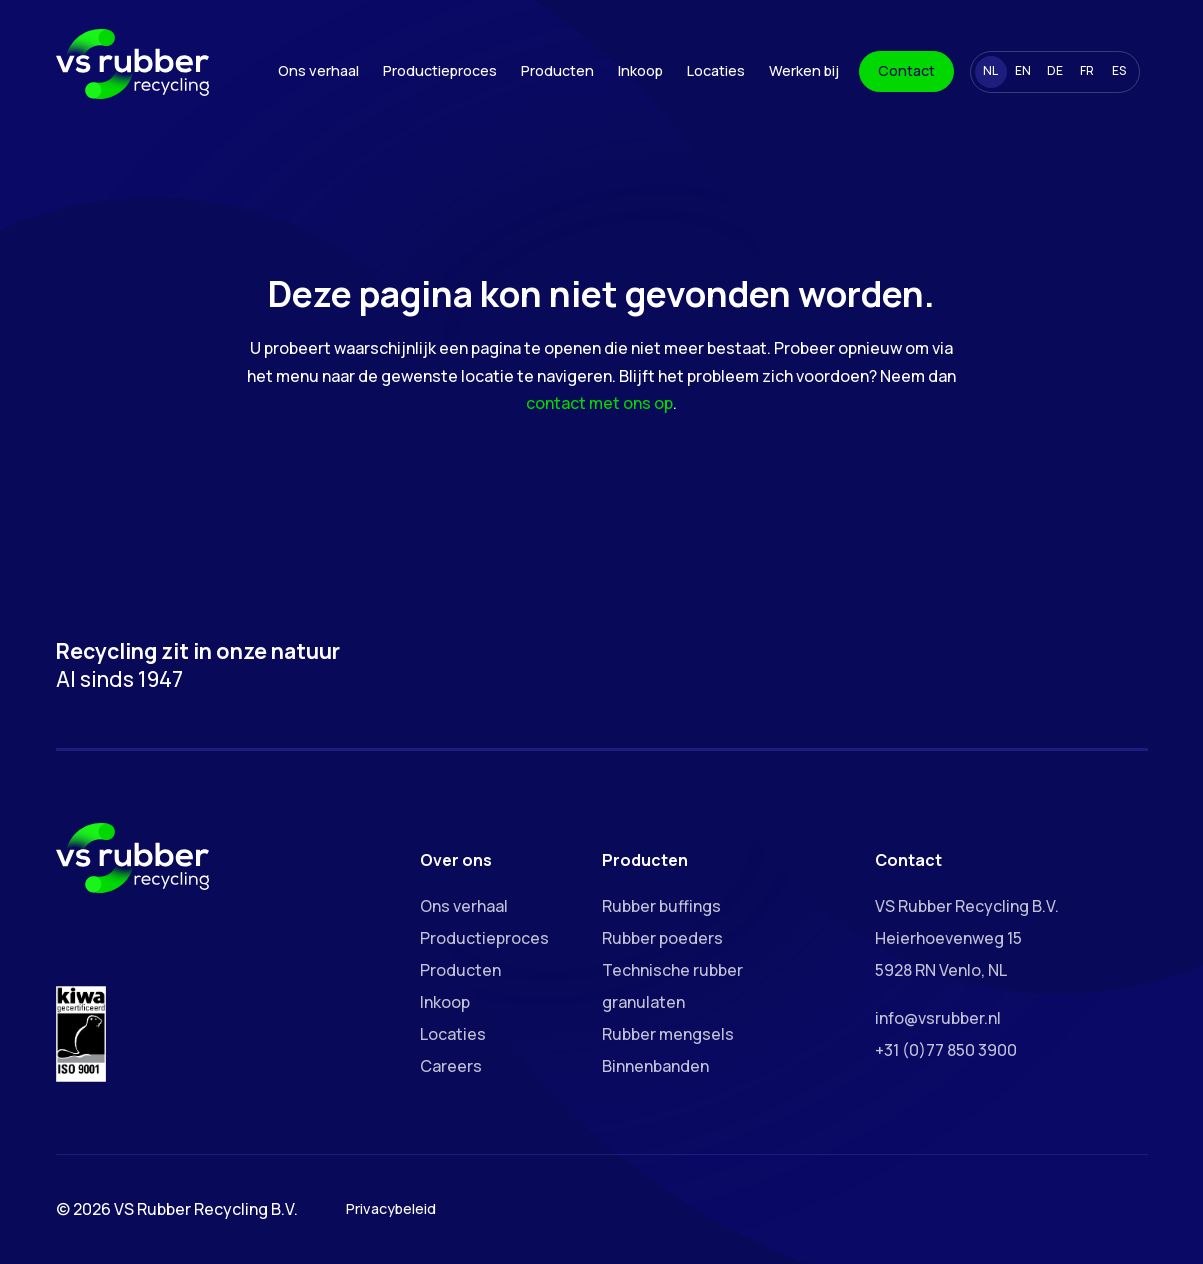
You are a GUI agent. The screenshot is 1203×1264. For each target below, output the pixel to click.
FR (1087, 70)
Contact (906, 70)
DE (1055, 70)
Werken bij (804, 70)
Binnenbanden (655, 1066)
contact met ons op (599, 403)
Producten (557, 70)
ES (1119, 70)
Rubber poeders (662, 938)
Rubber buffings (661, 906)
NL (990, 70)
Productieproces (440, 70)
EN (1023, 70)
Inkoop (640, 70)
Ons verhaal (318, 70)
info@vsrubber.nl (938, 1018)
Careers (451, 1066)
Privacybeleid (391, 1208)
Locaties (716, 70)
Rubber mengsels (668, 1034)
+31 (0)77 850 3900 (946, 1050)
